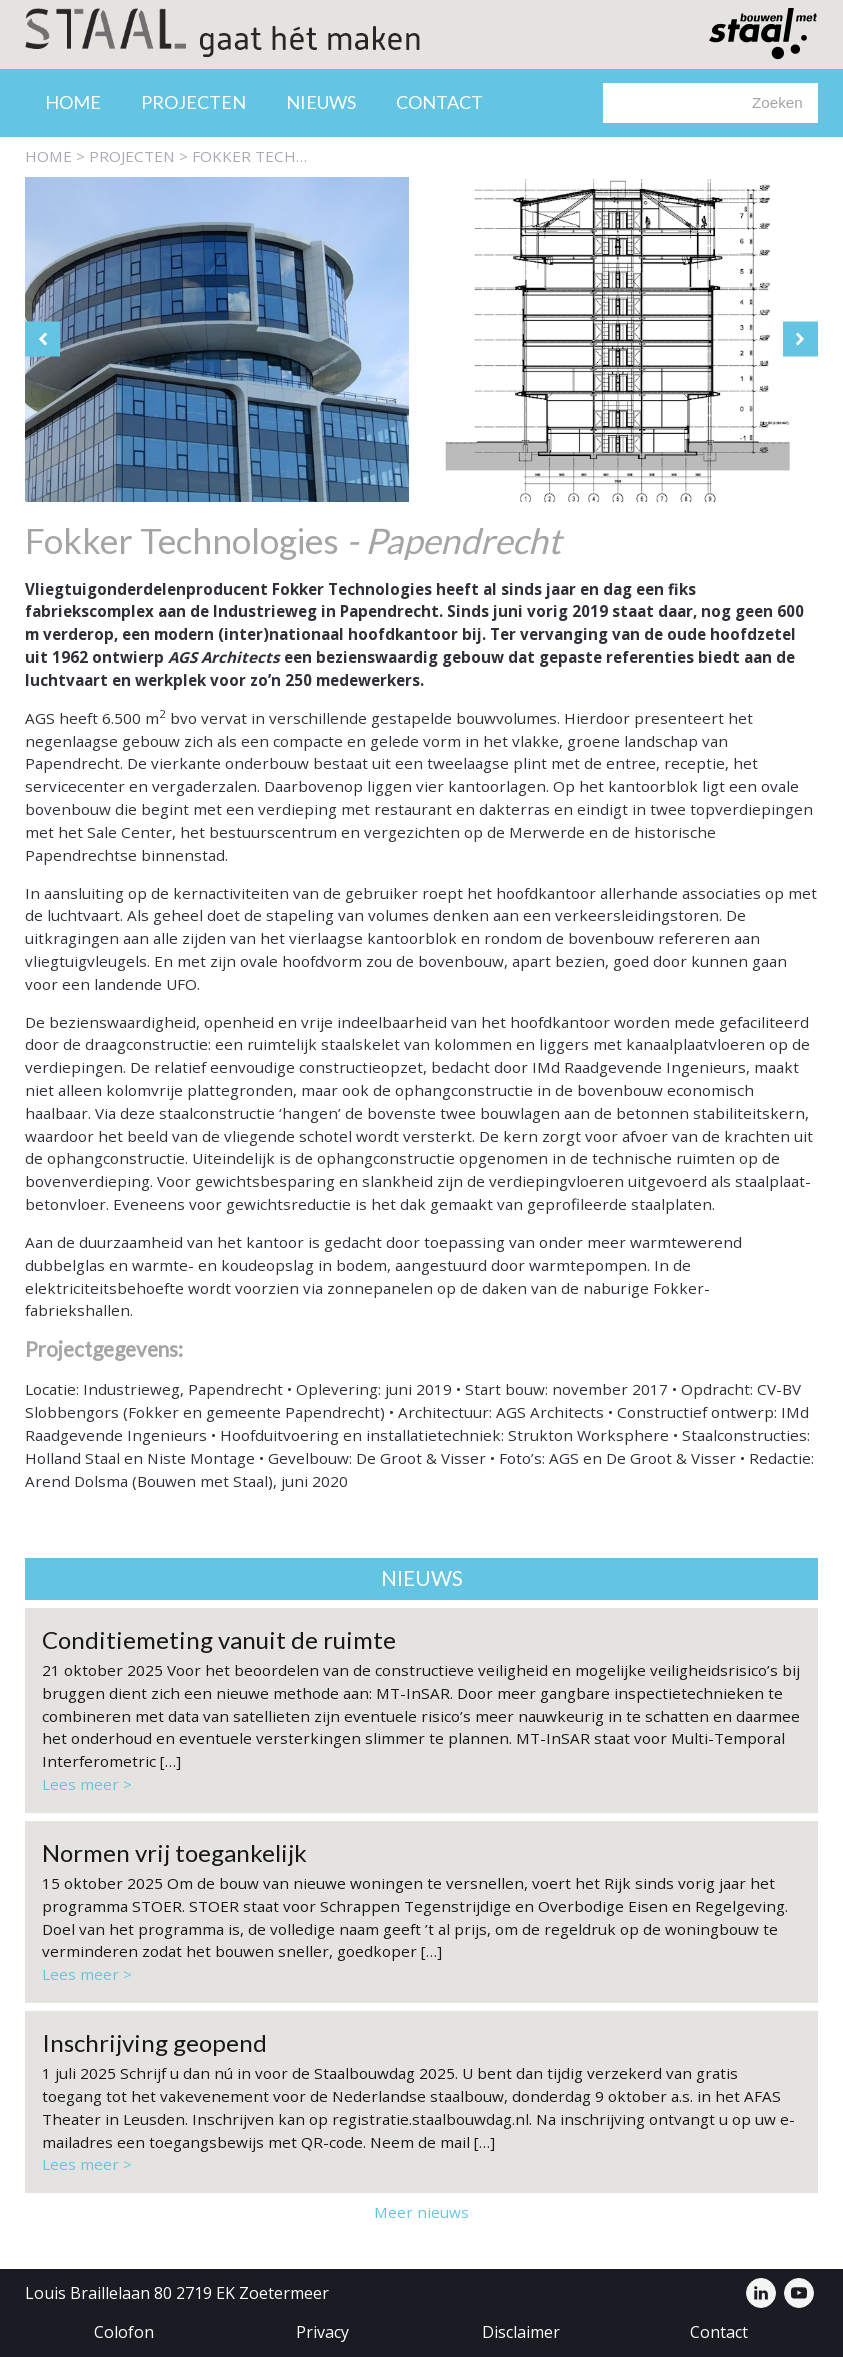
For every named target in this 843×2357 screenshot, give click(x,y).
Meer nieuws (421, 2212)
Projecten (193, 102)
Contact (439, 102)
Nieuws (321, 102)
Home (73, 102)
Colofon (124, 2332)
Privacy (322, 2332)
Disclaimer (521, 2332)
